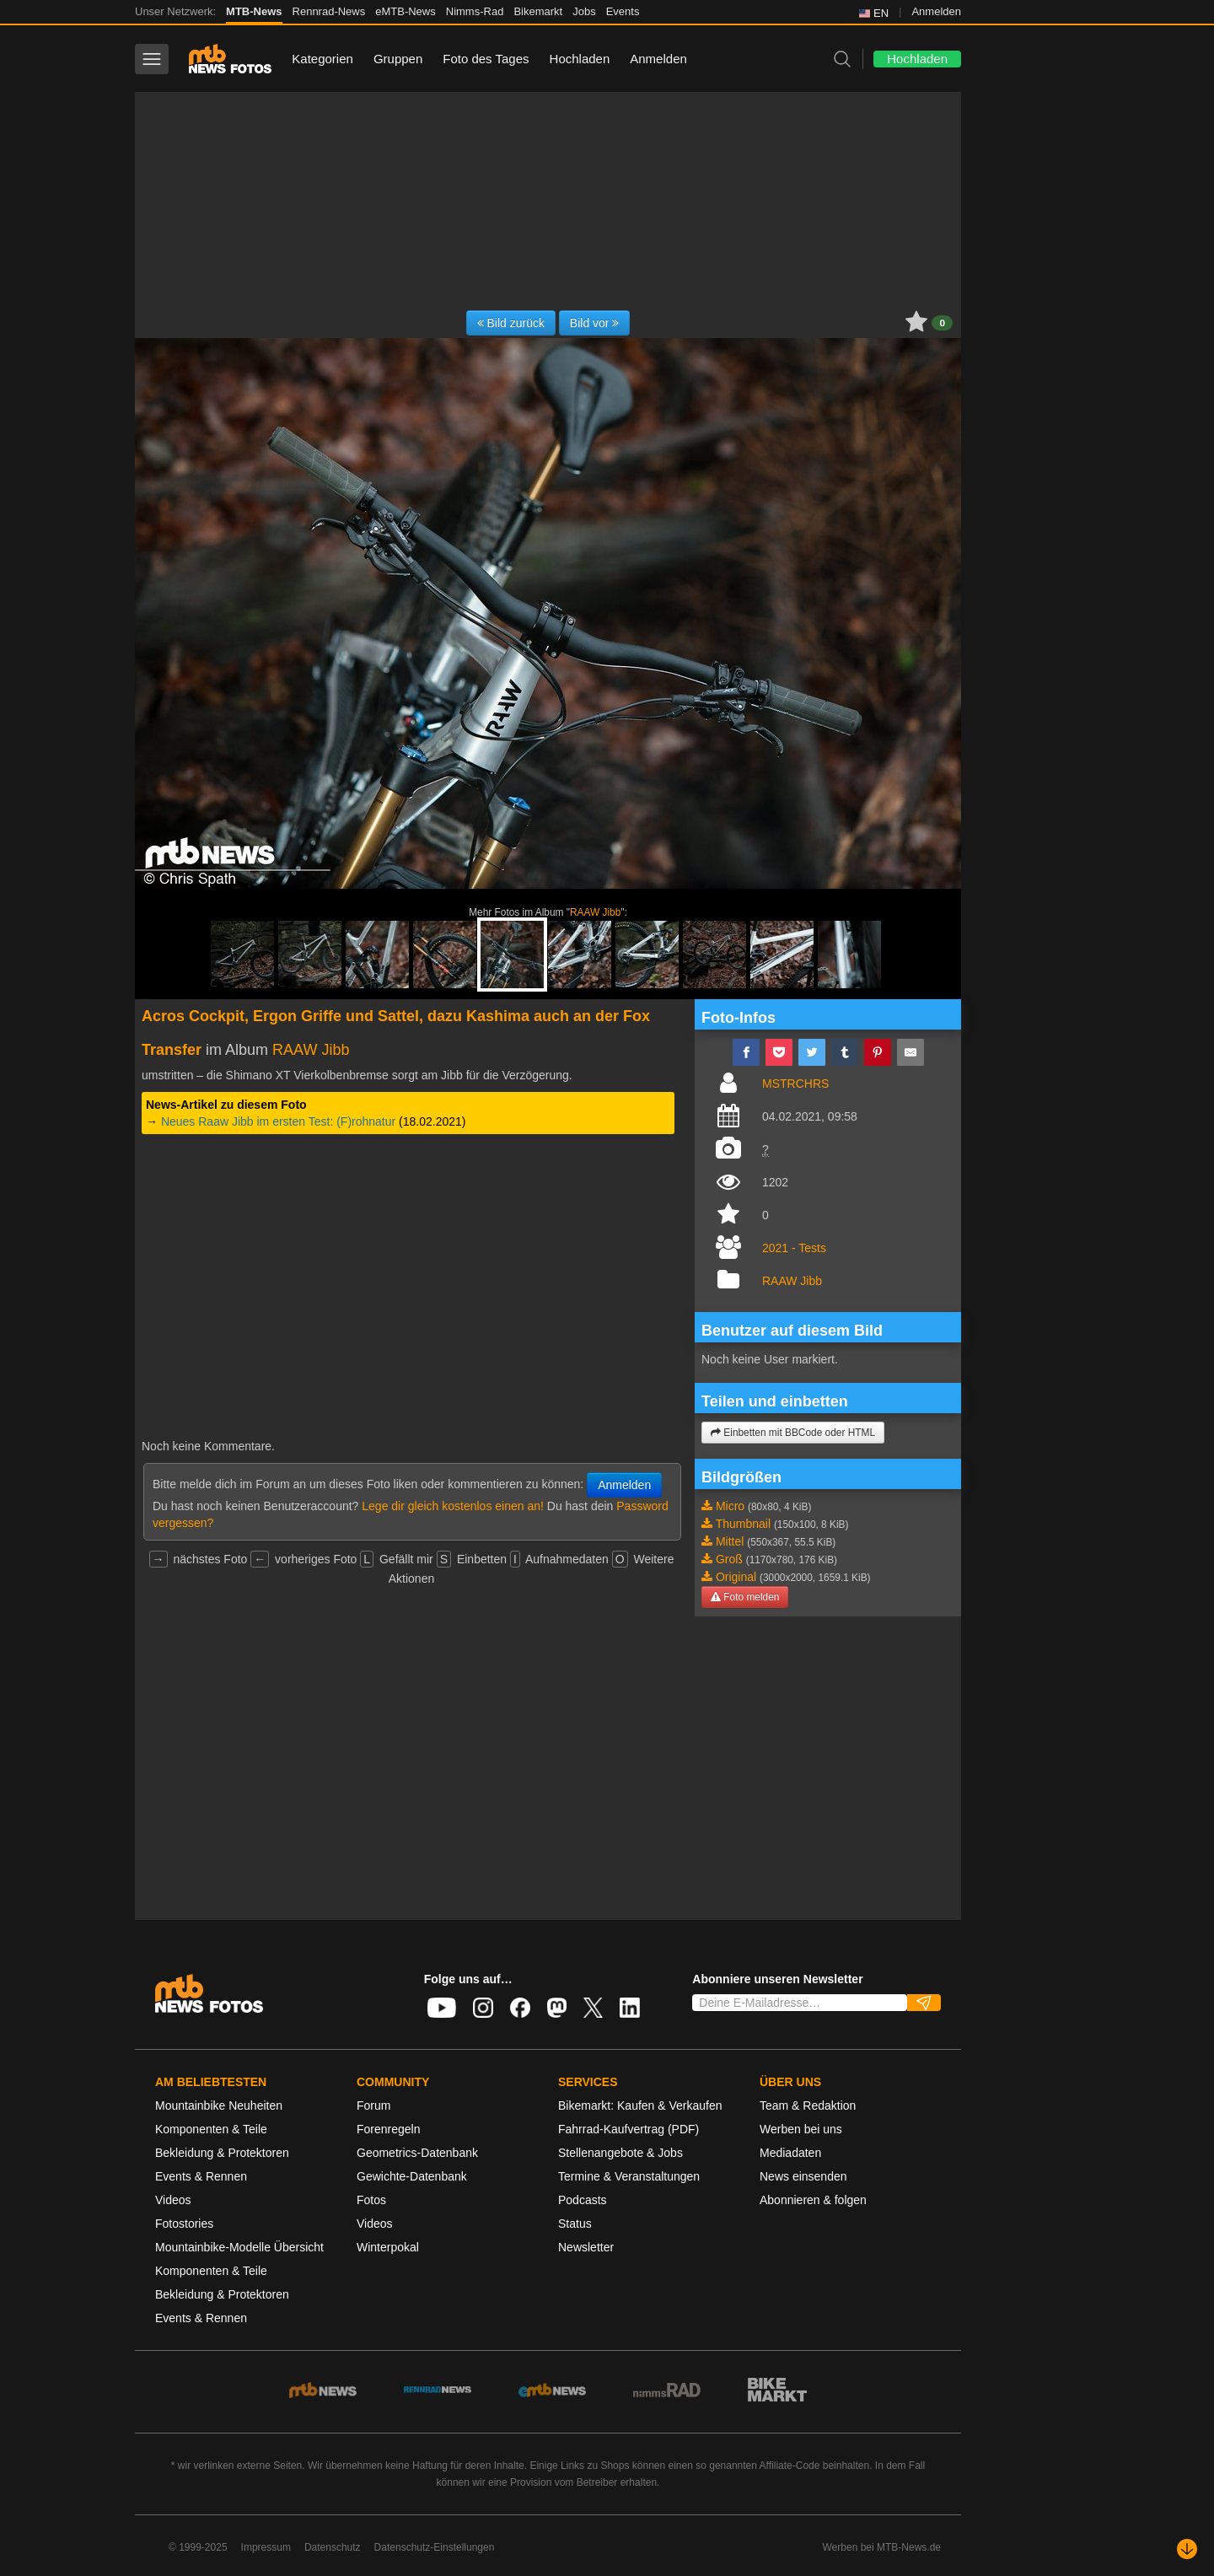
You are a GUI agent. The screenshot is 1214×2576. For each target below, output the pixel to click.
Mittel (730, 1541)
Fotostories (184, 2223)
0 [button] (942, 323)
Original (736, 1577)
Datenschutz (332, 2547)
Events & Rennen (201, 2176)
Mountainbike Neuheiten (218, 2105)
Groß (729, 1559)
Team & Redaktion (808, 2105)
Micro (730, 1506)
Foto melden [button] (745, 1597)
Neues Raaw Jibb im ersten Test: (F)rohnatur (278, 1121)
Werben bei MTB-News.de (882, 2547)
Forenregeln (389, 2129)
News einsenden (803, 2176)
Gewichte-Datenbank (412, 2176)
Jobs (583, 11)
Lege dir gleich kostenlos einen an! (453, 1506)
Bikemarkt (537, 11)
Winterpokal (388, 2247)
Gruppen (397, 58)
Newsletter (586, 2247)
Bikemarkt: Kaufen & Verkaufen (640, 2105)
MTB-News (254, 11)
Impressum (266, 2547)
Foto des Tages (486, 58)
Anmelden (936, 11)
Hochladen (580, 58)
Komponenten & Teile (211, 2129)
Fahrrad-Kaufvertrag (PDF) (628, 2129)
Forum (373, 2105)
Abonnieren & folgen (813, 2200)
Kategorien (322, 58)
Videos (173, 2200)
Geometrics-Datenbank (417, 2152)
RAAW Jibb (595, 912)
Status (575, 2223)
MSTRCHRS (795, 1083)
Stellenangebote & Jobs (620, 2152)
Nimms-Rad (475, 11)
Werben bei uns (801, 2129)
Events (623, 11)
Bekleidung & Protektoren (222, 2152)
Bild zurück (511, 323)
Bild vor (595, 323)
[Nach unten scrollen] (1187, 2549)
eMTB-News (405, 11)
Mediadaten (790, 2152)
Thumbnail (743, 1523)
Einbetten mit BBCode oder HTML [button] (793, 1433)
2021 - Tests (794, 1248)
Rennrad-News (329, 11)
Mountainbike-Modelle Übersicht (239, 2247)
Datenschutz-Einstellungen (434, 2547)
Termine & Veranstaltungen (629, 2176)
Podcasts (582, 2200)
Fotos (371, 2200)
